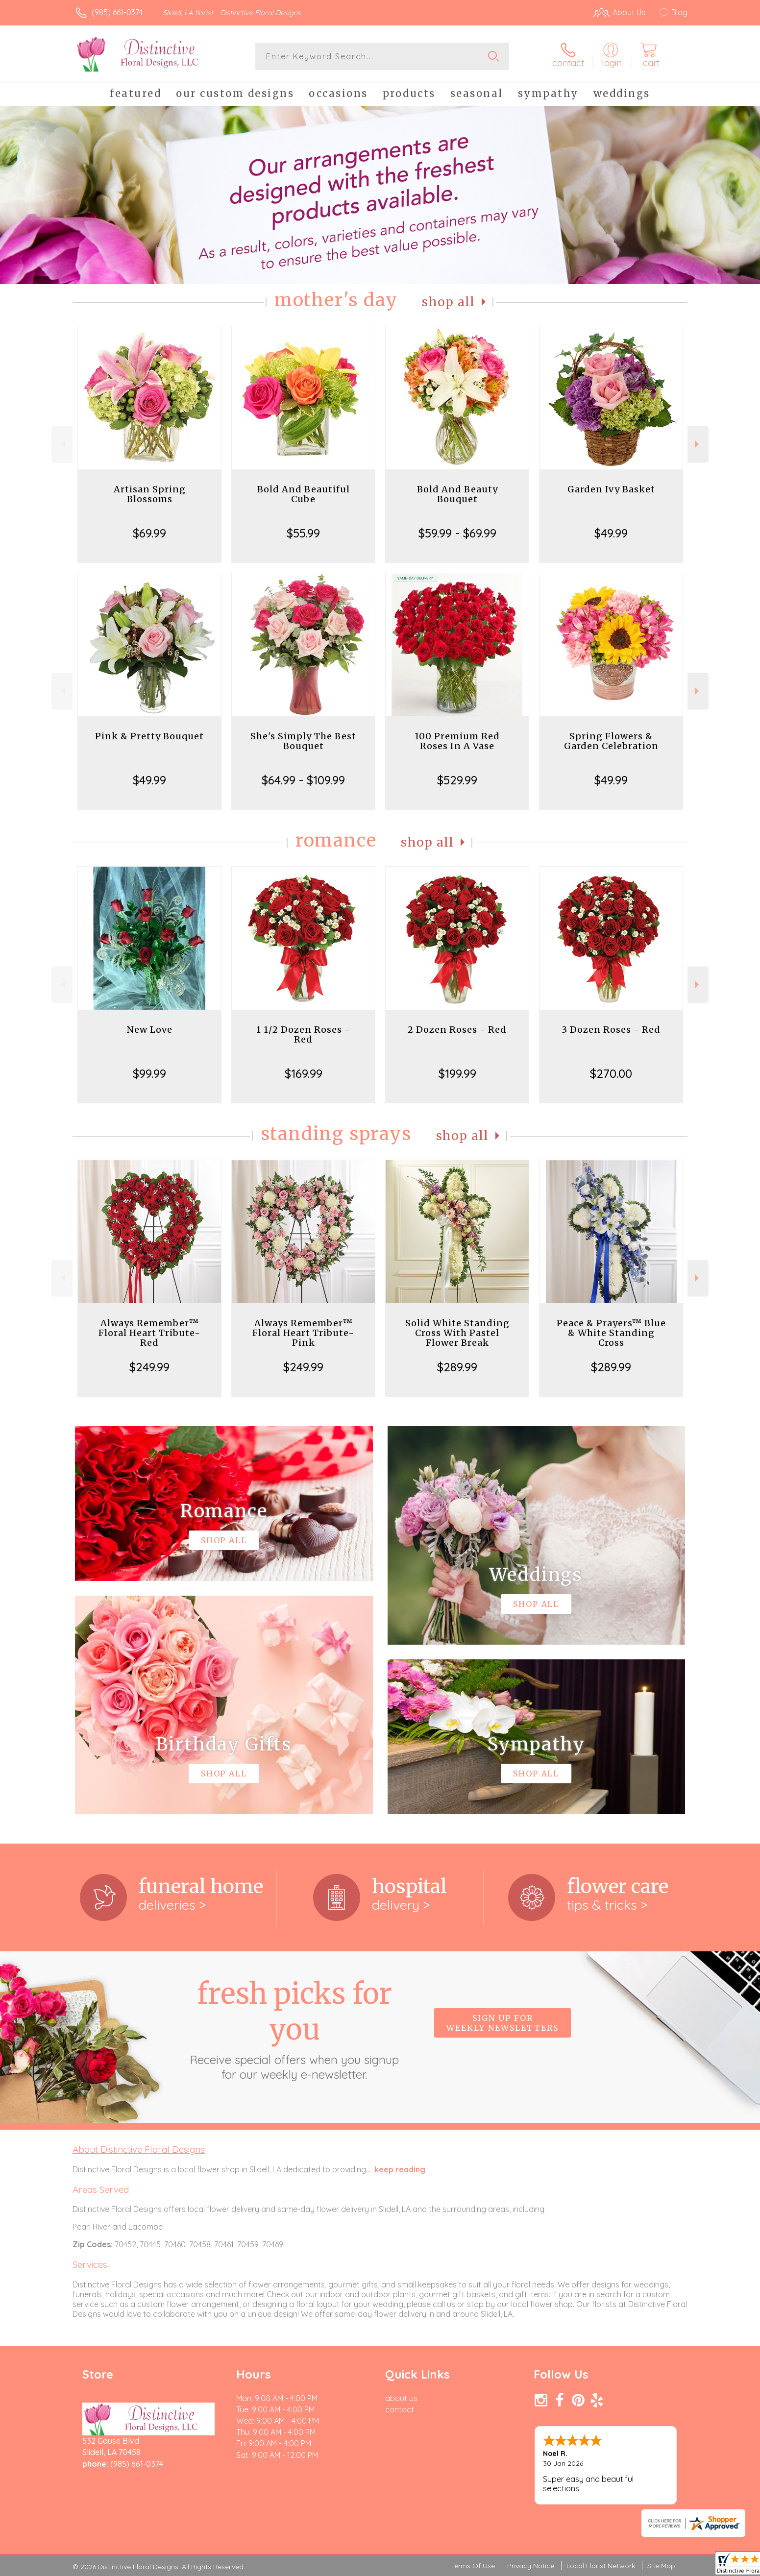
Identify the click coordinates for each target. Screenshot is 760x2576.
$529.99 (457, 780)
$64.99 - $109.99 (303, 780)
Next (698, 444)
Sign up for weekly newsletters (502, 2023)
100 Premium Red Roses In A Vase (457, 741)
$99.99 (149, 1073)
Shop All (448, 302)
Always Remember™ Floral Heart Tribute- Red (149, 1332)
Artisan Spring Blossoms (150, 494)
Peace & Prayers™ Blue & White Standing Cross (611, 1332)
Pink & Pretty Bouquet (149, 736)
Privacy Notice (530, 2565)
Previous (62, 444)
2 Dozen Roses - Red (457, 1029)
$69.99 (149, 533)
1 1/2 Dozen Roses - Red (303, 1034)
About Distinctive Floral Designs (139, 2149)
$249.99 (149, 1367)
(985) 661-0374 (117, 12)
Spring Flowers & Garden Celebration (611, 741)
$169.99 (303, 1073)
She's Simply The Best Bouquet (303, 741)
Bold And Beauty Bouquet (457, 494)
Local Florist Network (600, 2565)
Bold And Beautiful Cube (303, 494)
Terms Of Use (473, 2565)
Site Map (661, 2565)
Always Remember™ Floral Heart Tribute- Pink (303, 1332)
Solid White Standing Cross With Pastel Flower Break (457, 1332)
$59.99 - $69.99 (457, 533)
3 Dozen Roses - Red (611, 1029)
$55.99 (303, 533)
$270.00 (611, 1073)
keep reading (399, 2169)
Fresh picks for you (294, 2029)
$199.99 (457, 1073)
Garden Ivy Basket (611, 489)
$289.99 (457, 1367)
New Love (149, 1029)
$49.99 (611, 533)
